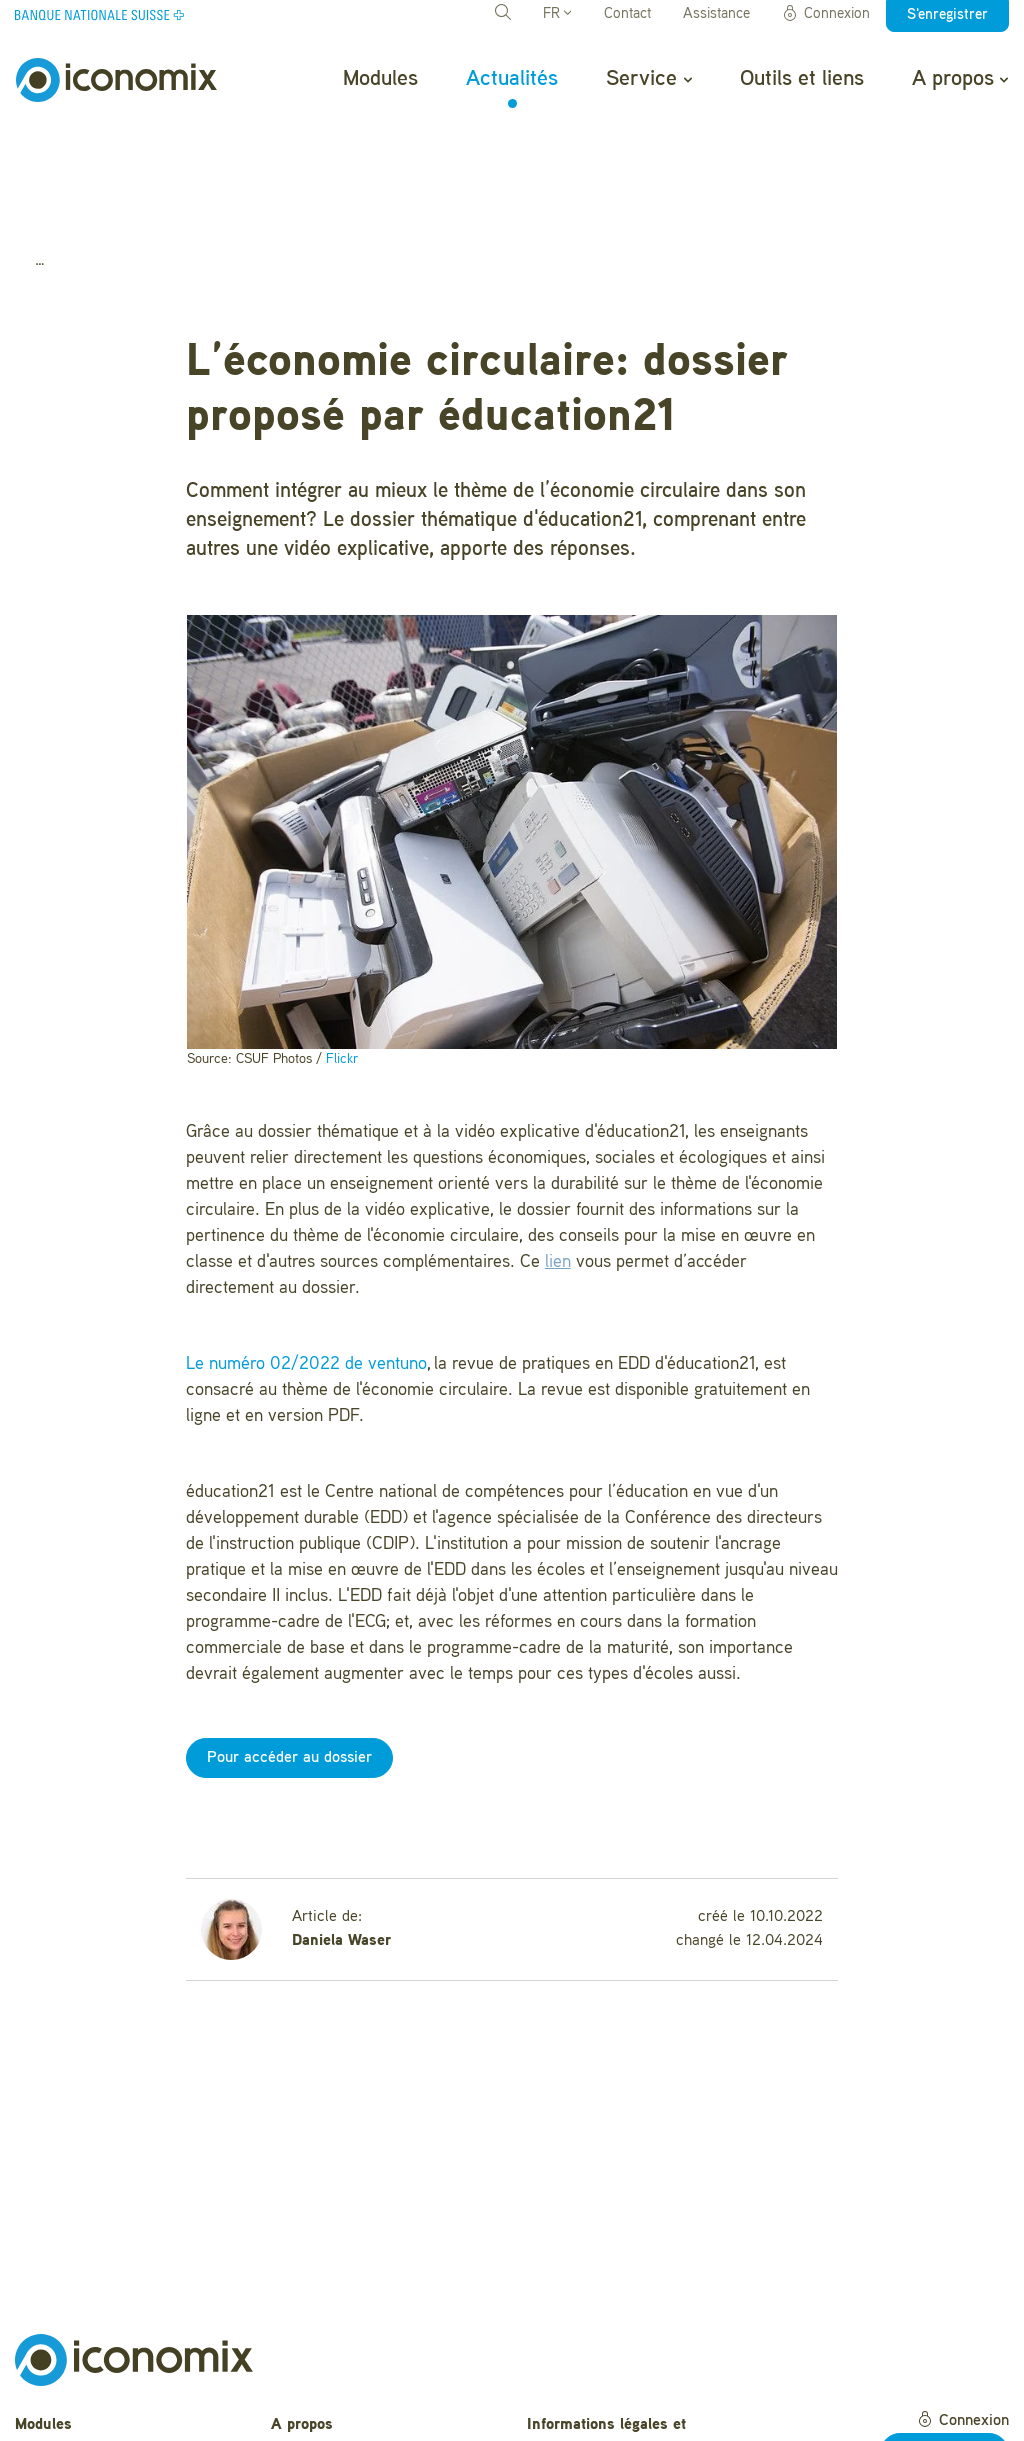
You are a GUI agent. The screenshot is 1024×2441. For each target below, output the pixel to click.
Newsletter (308, 2412)
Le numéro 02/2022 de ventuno (306, 1258)
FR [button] (557, 14)
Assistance (716, 14)
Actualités (512, 79)
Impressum (566, 2404)
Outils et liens (802, 79)
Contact (627, 14)
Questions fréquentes (345, 2350)
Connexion (826, 14)
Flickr (342, 952)
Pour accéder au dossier (289, 1652)
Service (648, 79)
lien (558, 1156)
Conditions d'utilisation (606, 2373)
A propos (960, 79)
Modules (380, 79)
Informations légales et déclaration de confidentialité (626, 2330)
